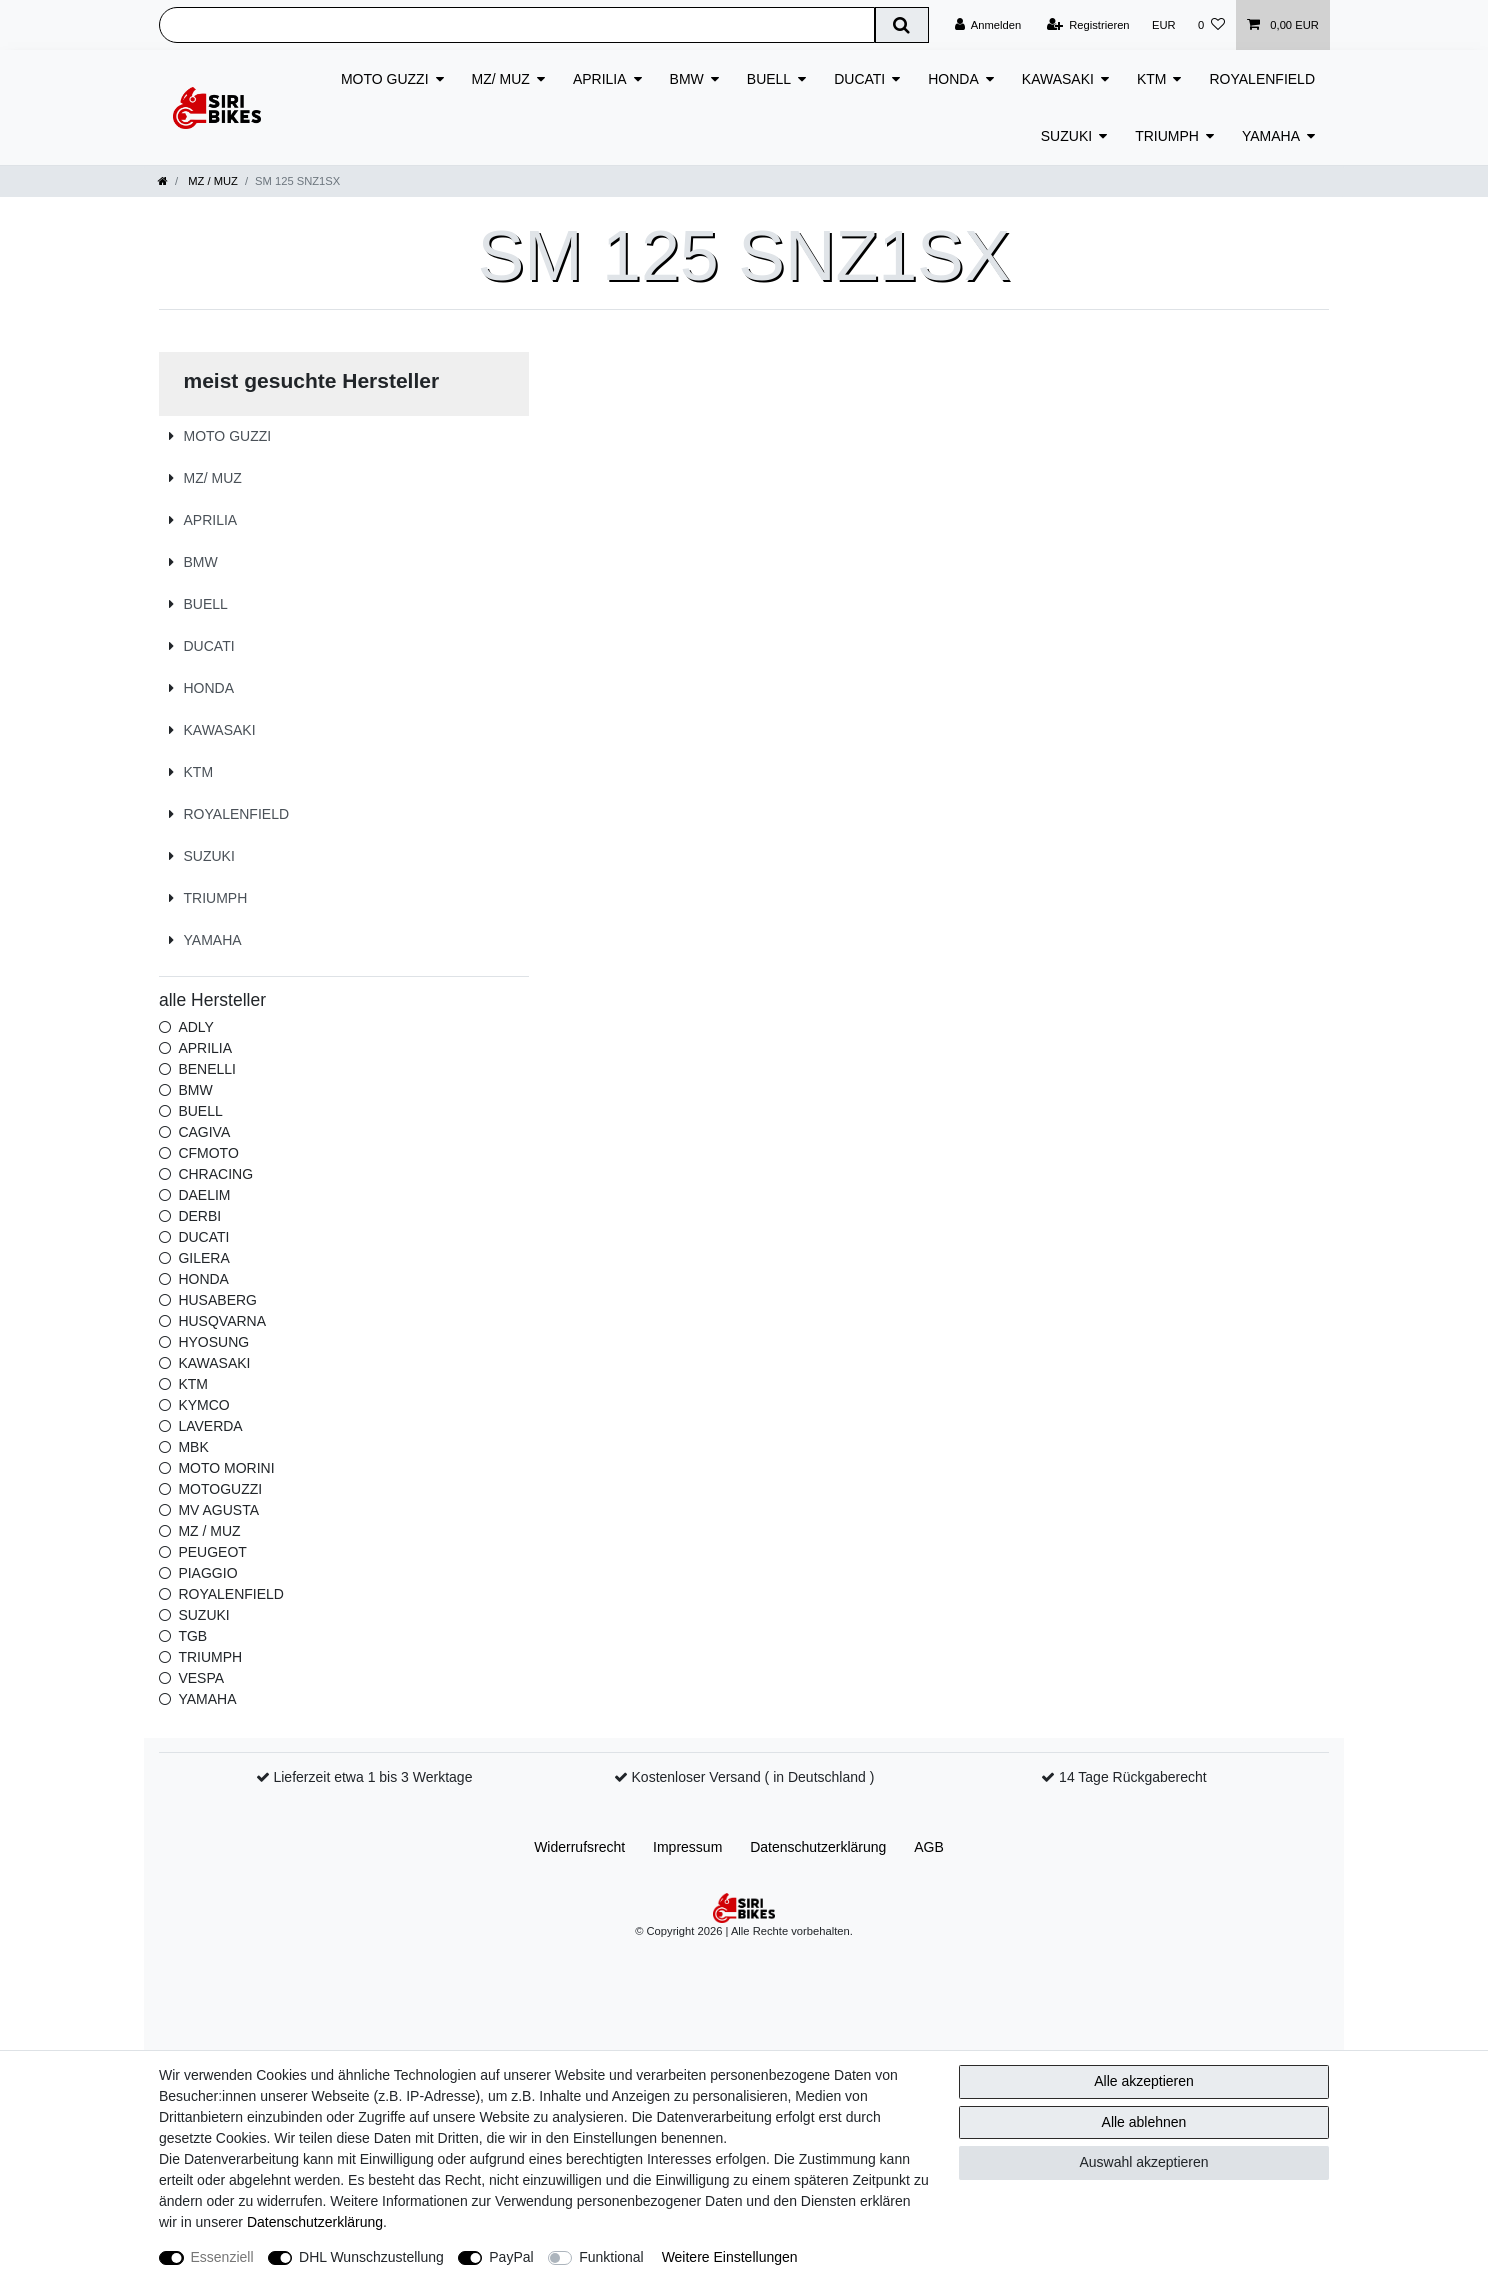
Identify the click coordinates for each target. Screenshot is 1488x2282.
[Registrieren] (1087, 25)
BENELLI (207, 1069)
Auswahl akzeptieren (1143, 2162)
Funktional (611, 2257)
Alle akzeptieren (1144, 2081)
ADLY (196, 1027)
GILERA (203, 1258)
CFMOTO (208, 1153)
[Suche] (901, 25)
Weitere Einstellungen (730, 2257)
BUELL (769, 79)
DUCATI (859, 79)
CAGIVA (204, 1132)
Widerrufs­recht (579, 1847)
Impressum (687, 1847)
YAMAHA (1271, 136)
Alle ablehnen (1144, 2122)
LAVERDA (210, 1426)
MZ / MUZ (211, 181)
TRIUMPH (1167, 136)
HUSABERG (217, 1300)
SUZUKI (1066, 136)
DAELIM (204, 1195)
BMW (687, 79)
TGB (192, 1636)
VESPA (201, 1678)
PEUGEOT (212, 1552)
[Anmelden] (988, 25)
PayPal (511, 2257)
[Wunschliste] (1211, 25)
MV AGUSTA (218, 1510)
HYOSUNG (213, 1342)
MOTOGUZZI (220, 1489)
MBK (193, 1447)
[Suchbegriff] (517, 25)
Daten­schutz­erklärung (818, 1847)
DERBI (199, 1216)
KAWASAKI (1058, 79)
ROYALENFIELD (1262, 79)
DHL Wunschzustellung (371, 2257)
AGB (929, 1847)
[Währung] (1164, 25)
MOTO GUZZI (385, 79)
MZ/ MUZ (501, 79)
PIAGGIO (207, 1573)
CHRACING (215, 1174)
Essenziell (222, 2257)
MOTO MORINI (226, 1468)
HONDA (953, 79)
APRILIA (600, 79)
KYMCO (203, 1405)
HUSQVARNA (222, 1321)
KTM (1152, 79)
